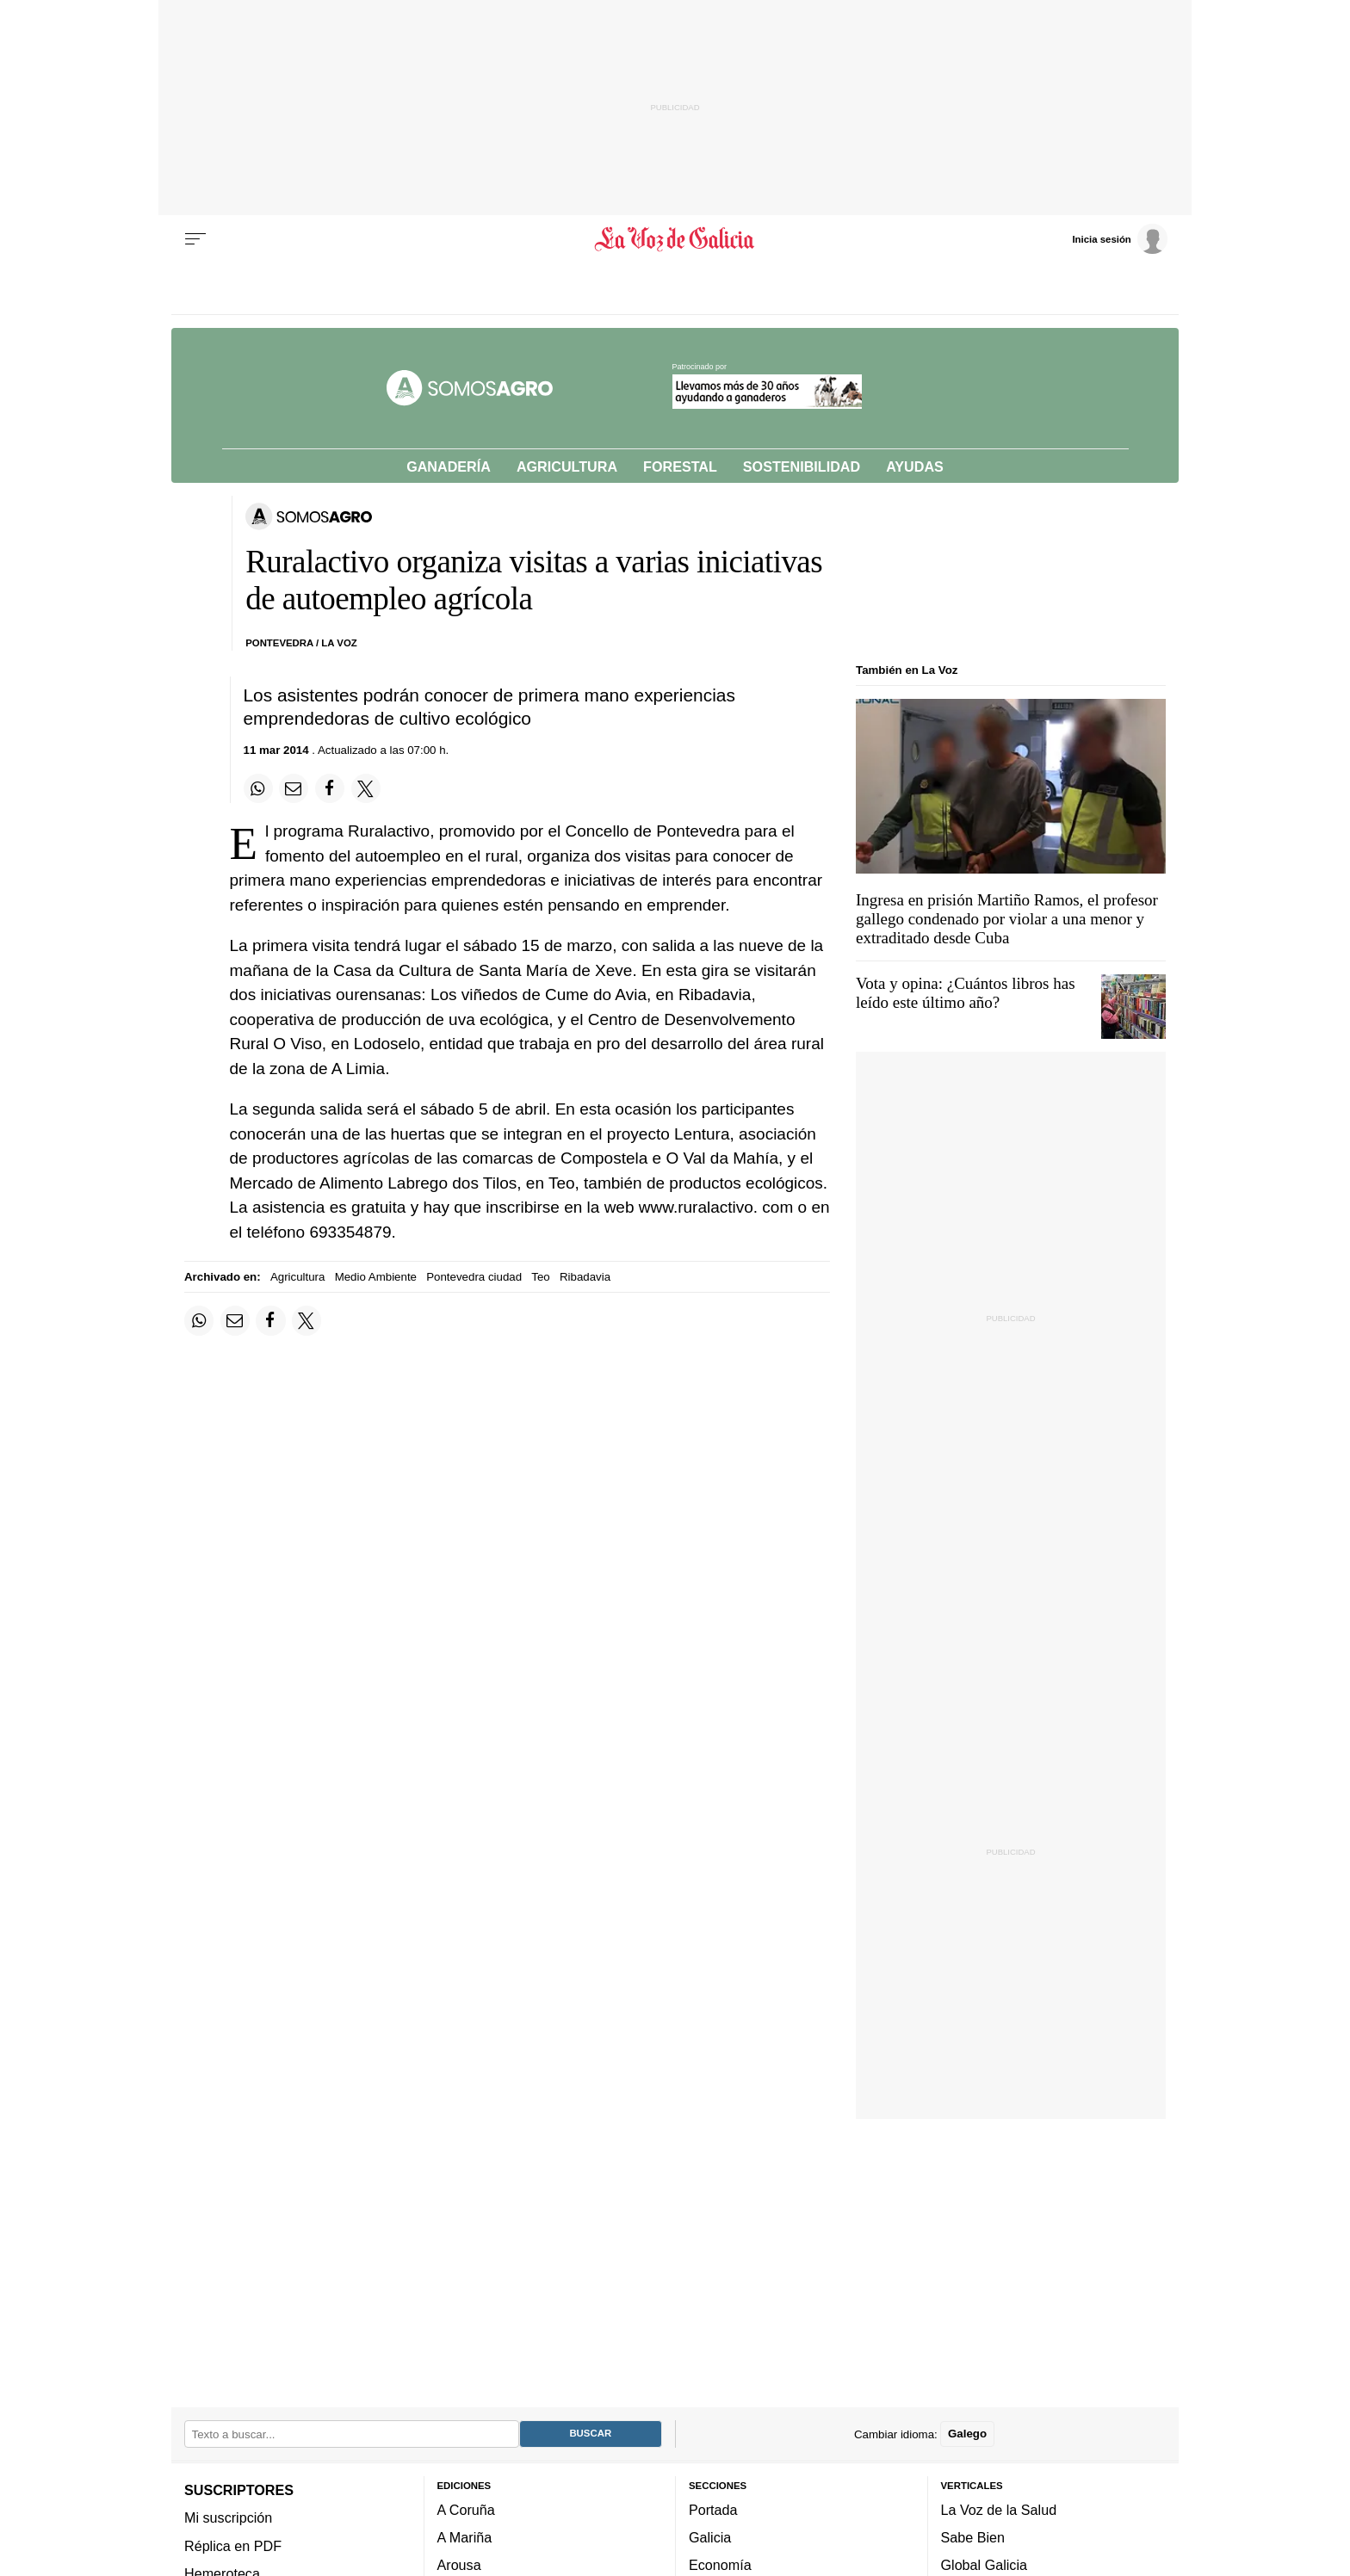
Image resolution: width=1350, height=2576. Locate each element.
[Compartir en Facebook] (329, 788)
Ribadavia (585, 1276)
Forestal (680, 466)
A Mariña (464, 2537)
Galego (967, 2433)
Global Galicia (984, 2565)
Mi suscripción (228, 2517)
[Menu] (195, 239)
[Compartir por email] (293, 788)
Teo (540, 1276)
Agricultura (567, 466)
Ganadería (448, 466)
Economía (720, 2565)
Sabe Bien (973, 2537)
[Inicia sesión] (1119, 238)
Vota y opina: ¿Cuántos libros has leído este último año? (965, 992)
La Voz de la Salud (999, 2509)
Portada (713, 2509)
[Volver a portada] (675, 239)
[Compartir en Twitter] (366, 788)
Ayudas (915, 466)
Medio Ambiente (376, 1276)
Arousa (459, 2565)
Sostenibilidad (801, 466)
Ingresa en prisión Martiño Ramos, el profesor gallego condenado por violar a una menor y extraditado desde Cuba (1007, 919)
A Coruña (466, 2509)
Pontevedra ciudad (474, 1276)
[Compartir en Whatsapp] (258, 788)
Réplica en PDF (233, 2545)
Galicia (710, 2537)
